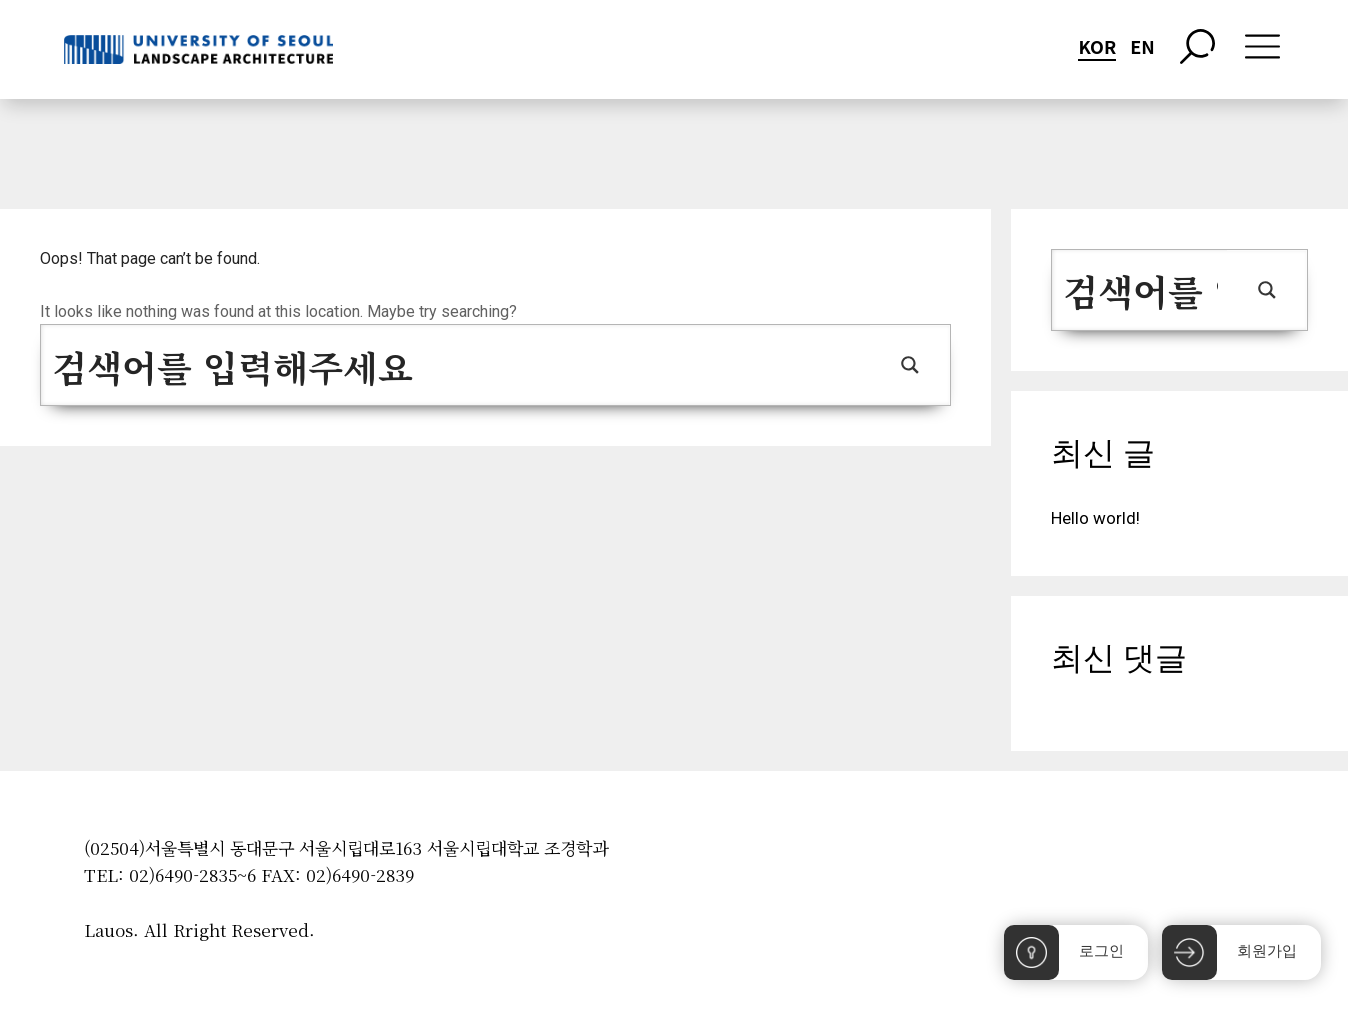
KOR (1097, 46)
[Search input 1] (456, 365)
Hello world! (1095, 518)
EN (1142, 46)
